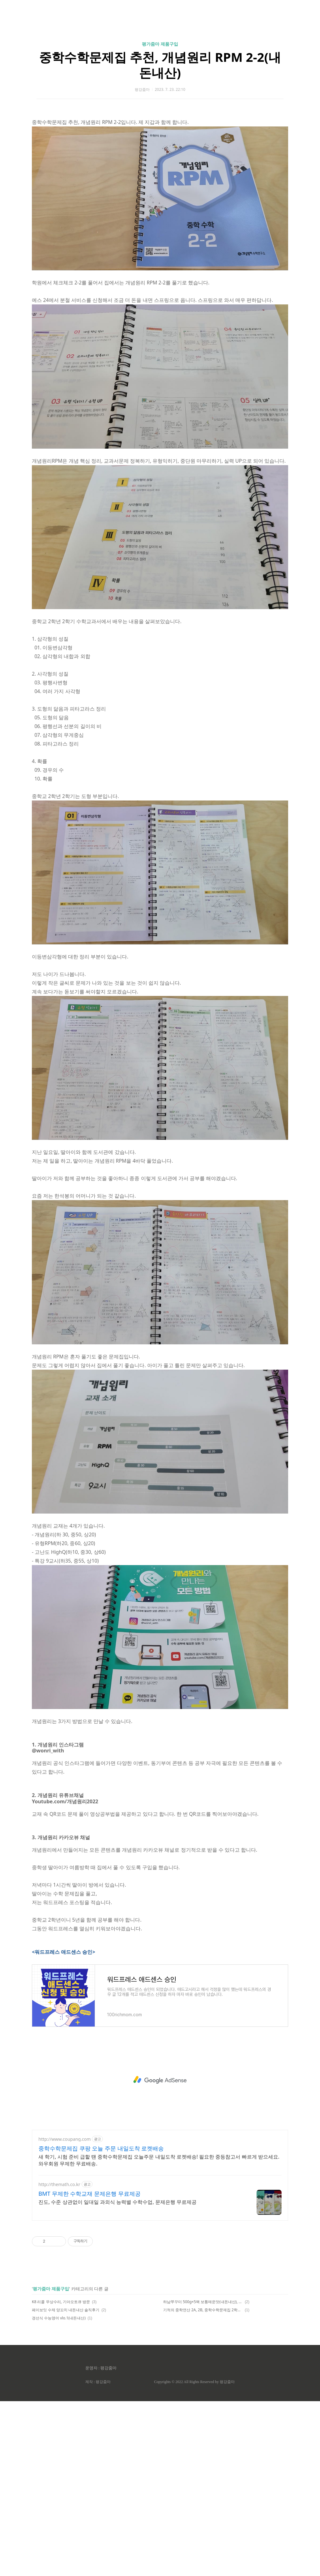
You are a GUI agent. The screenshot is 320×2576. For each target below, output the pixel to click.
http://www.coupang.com (64, 2314)
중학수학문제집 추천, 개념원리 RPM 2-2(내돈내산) (160, 152)
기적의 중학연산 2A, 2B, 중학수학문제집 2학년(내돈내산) (203, 2484)
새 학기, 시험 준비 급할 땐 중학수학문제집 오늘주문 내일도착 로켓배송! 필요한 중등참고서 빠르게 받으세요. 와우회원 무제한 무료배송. (158, 2335)
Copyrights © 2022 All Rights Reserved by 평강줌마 (194, 2556)
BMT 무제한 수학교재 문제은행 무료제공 (89, 2368)
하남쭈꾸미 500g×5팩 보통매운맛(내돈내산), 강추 (203, 2476)
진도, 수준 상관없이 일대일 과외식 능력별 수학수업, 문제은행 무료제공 (117, 2376)
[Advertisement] (160, 59)
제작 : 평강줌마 (98, 2556)
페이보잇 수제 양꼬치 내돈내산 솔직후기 (65, 2484)
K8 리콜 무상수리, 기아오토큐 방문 (61, 2476)
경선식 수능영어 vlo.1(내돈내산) (59, 2492)
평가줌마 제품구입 (160, 131)
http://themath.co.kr (59, 2359)
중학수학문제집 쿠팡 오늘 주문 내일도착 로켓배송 (101, 2323)
